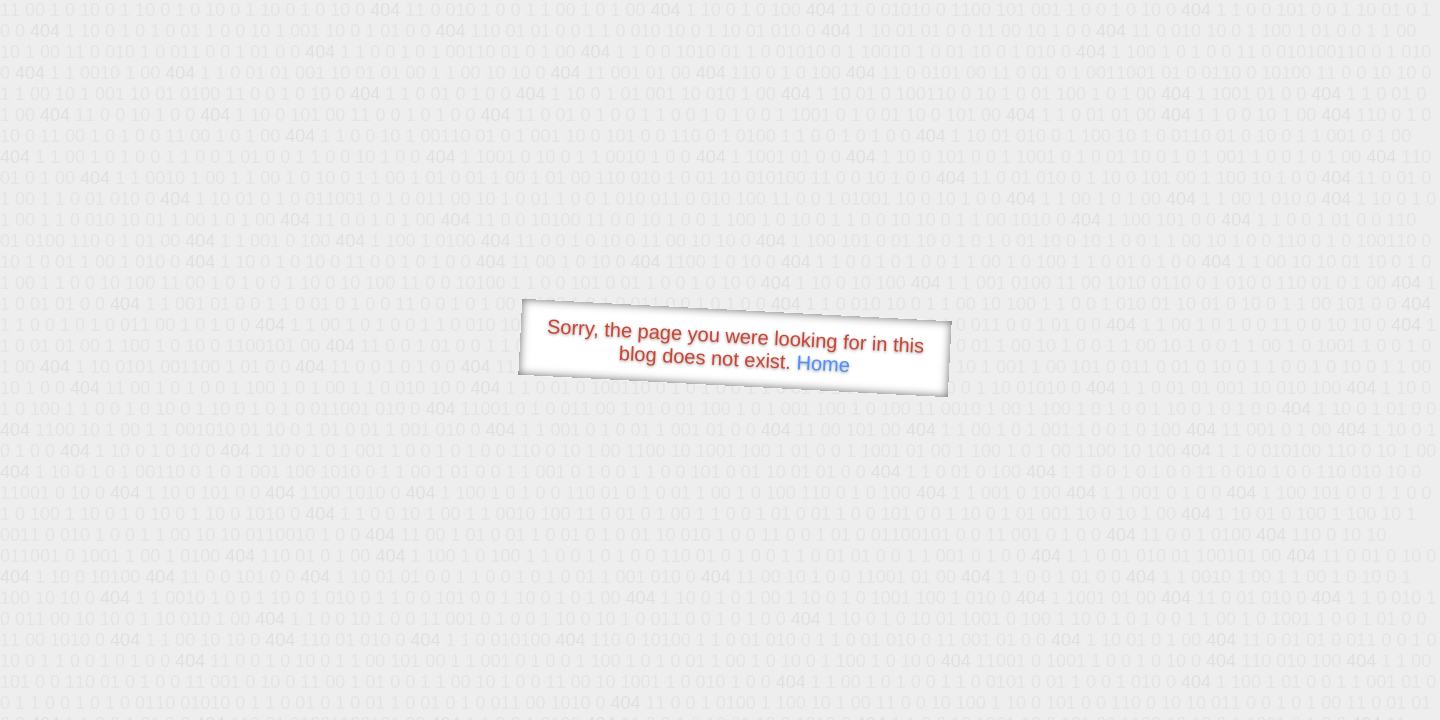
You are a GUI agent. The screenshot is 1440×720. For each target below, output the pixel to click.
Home (823, 363)
